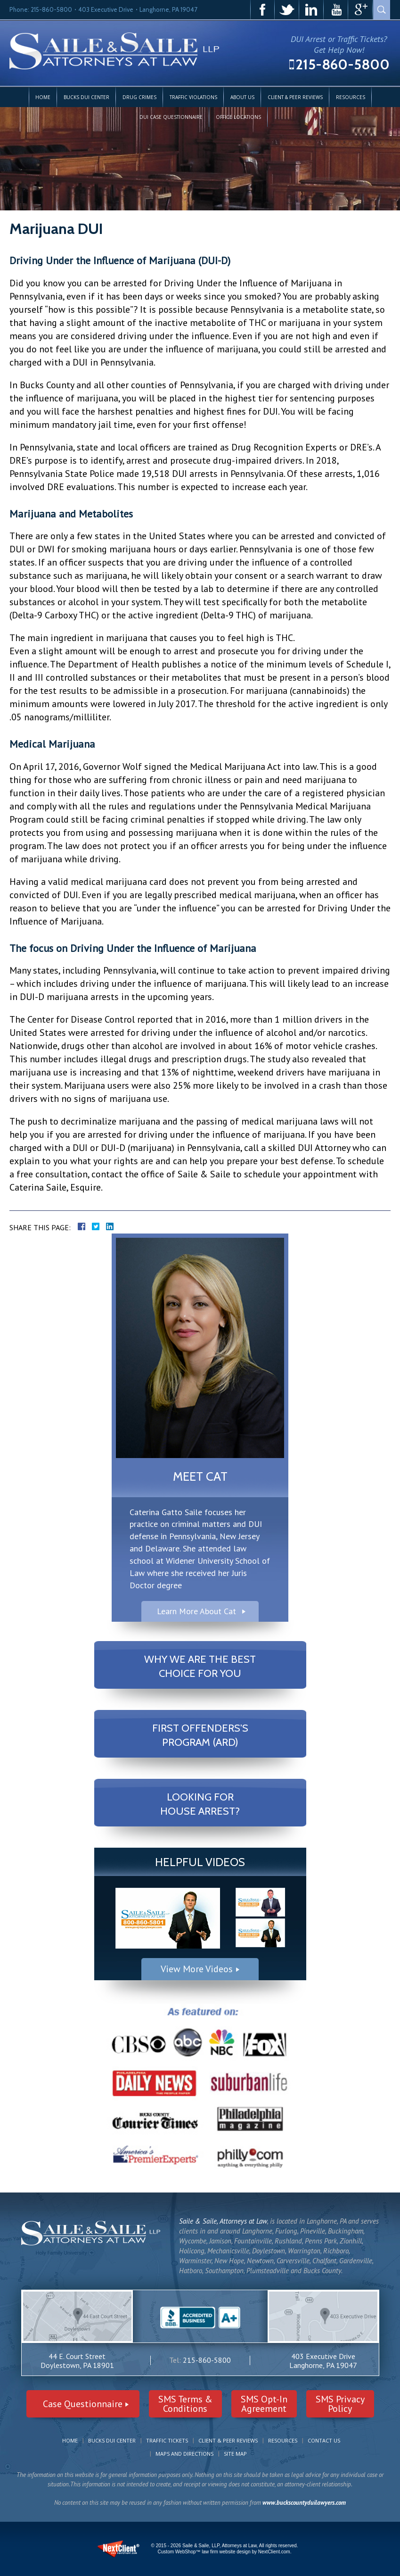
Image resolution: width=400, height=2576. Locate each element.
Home (42, 97)
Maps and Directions (184, 2453)
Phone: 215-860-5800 (40, 9)
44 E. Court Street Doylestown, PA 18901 (77, 2361)
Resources (350, 97)
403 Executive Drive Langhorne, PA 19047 (323, 2361)
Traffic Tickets (167, 2440)
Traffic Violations (193, 97)
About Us (242, 97)
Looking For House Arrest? (200, 1804)
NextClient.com (274, 2551)
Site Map (235, 2453)
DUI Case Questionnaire (171, 117)
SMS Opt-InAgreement (264, 2404)
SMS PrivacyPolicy (340, 2404)
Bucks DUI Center (86, 97)
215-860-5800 (342, 64)
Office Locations (238, 117)
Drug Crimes (139, 97)
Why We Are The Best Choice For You (200, 1666)
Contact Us (324, 2440)
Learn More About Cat (196, 1611)
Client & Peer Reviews (295, 97)
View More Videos (197, 1969)
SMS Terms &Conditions (185, 2404)
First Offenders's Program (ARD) (200, 1735)
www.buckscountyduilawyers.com (304, 2503)
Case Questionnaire (82, 2404)
